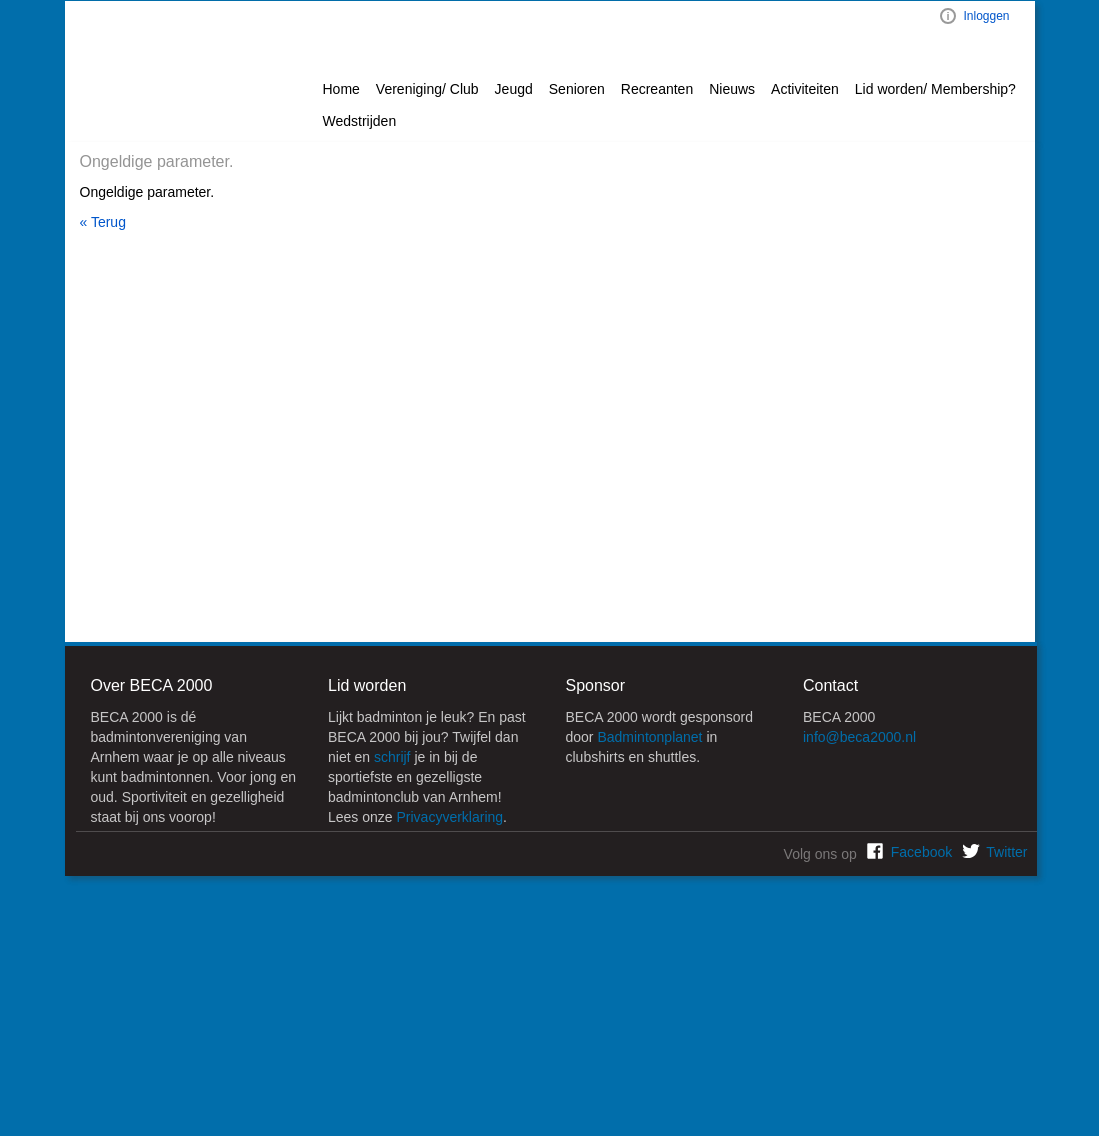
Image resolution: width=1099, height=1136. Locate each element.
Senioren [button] (577, 89)
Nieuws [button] (732, 89)
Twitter (1006, 852)
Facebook (921, 852)
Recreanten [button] (657, 89)
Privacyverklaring (450, 817)
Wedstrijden (360, 121)
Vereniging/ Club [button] (427, 89)
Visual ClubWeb (948, 16)
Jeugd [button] (514, 89)
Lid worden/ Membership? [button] (935, 89)
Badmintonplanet (649, 737)
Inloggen (986, 16)
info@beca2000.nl (859, 737)
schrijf (392, 757)
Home (341, 89)
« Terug (103, 222)
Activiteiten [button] (805, 89)
